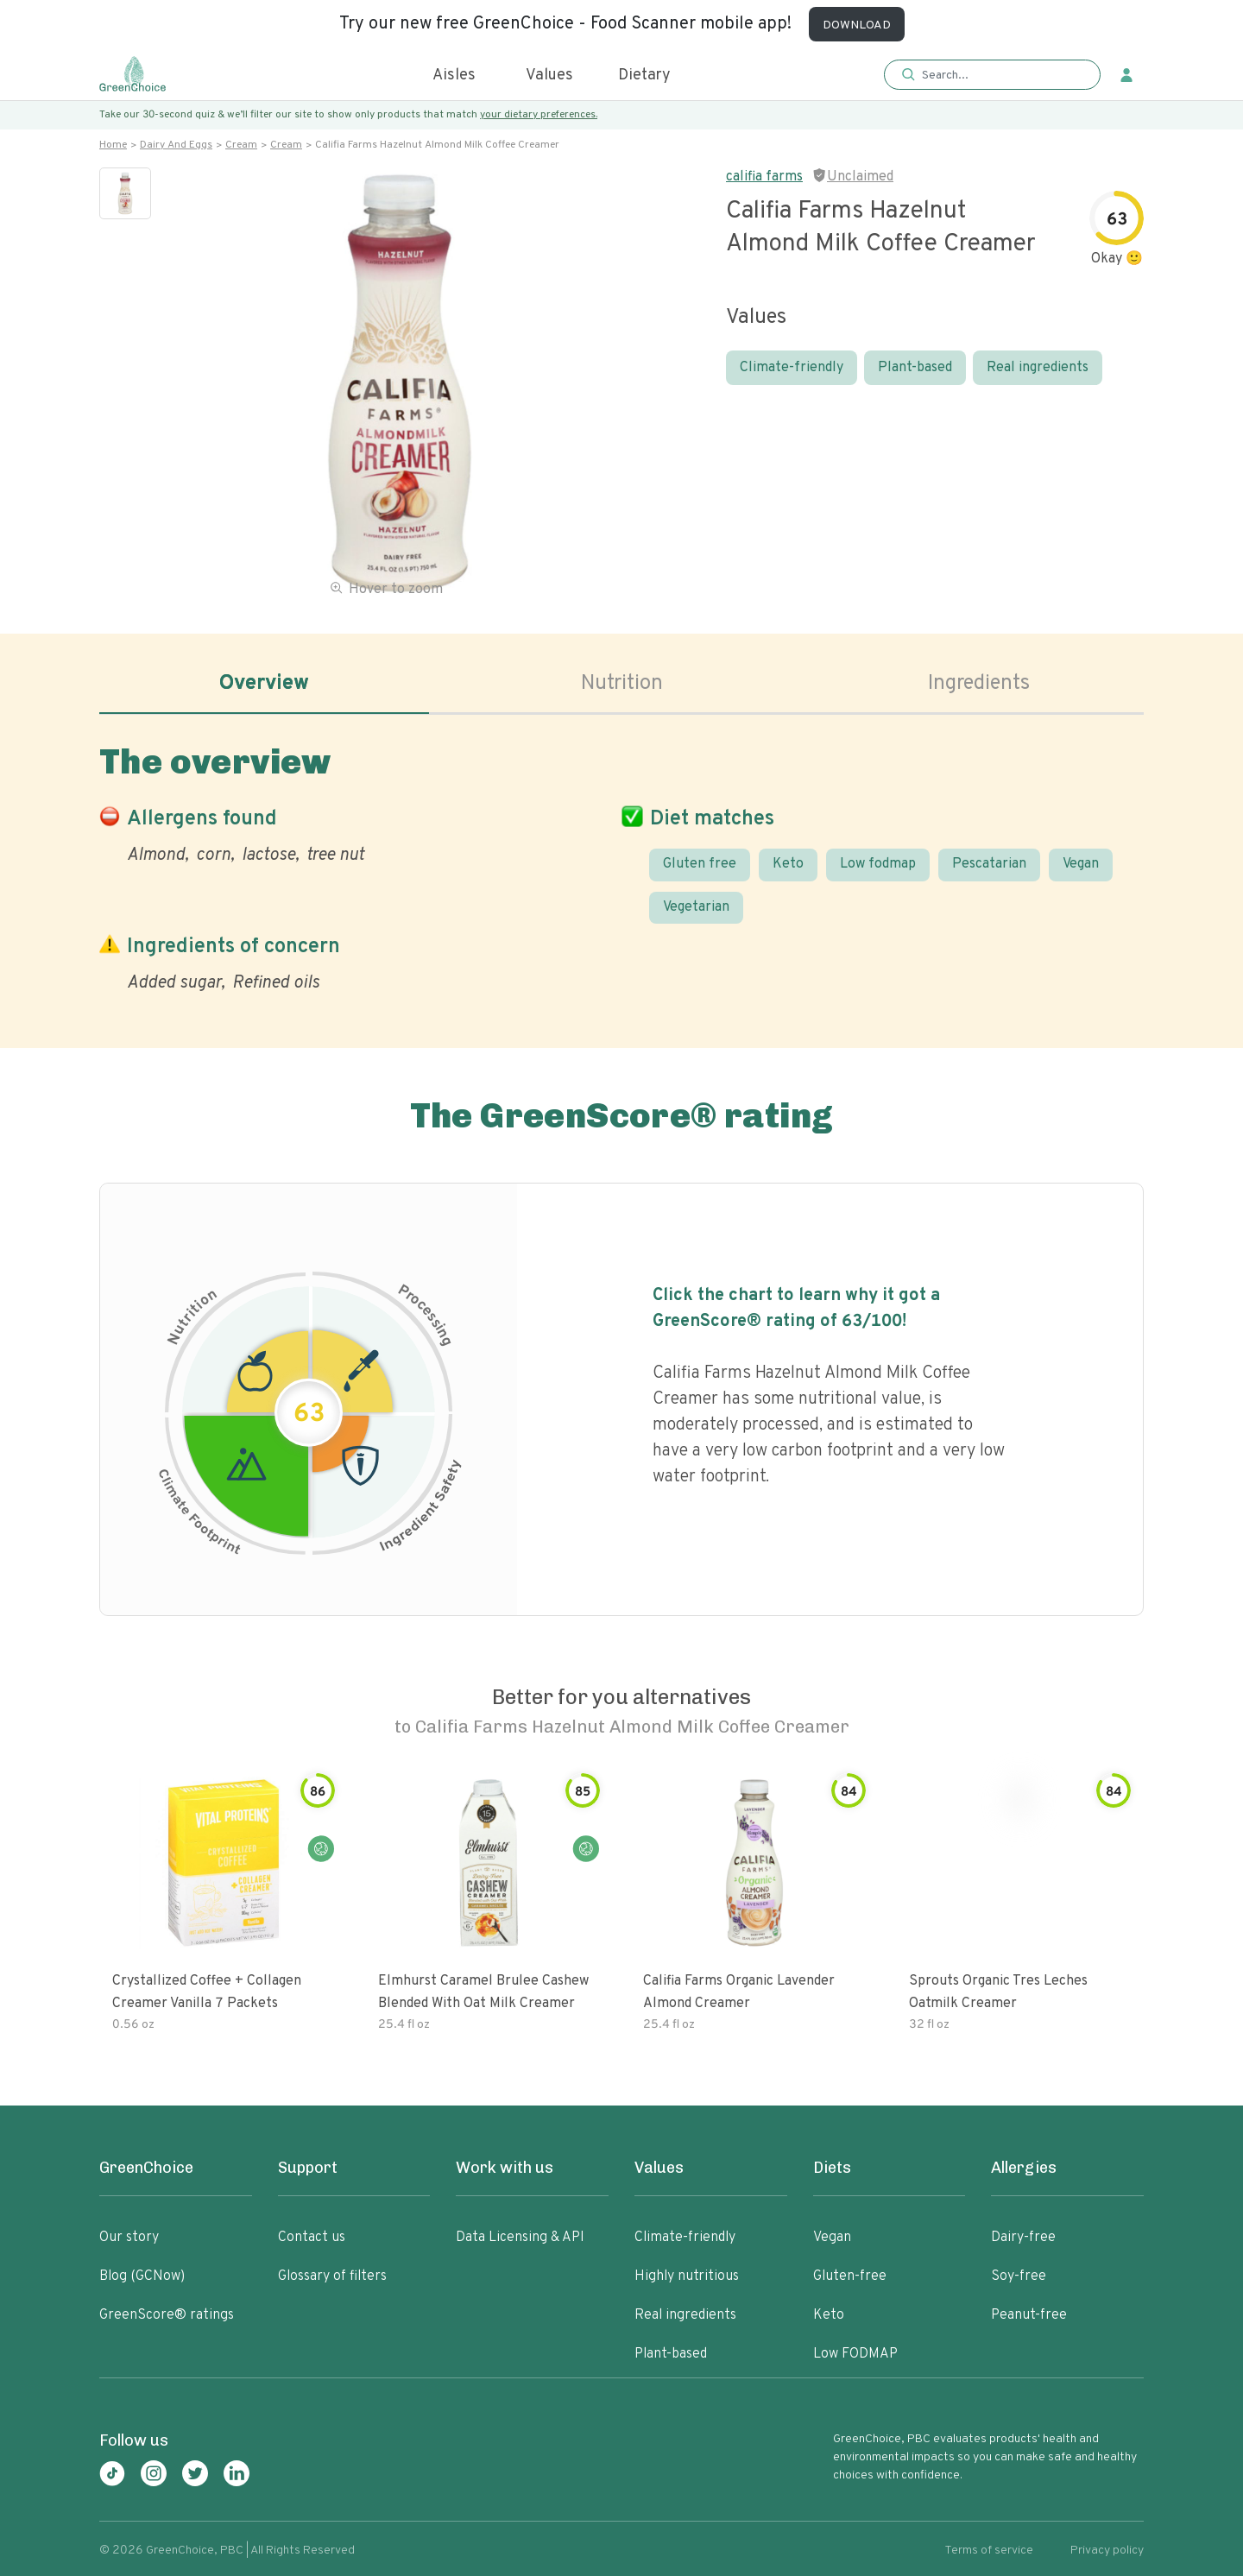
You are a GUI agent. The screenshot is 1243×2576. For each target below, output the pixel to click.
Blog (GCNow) (142, 2276)
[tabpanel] (621, 865)
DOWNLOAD (857, 25)
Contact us (311, 2237)
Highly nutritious (686, 2276)
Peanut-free (1029, 2315)
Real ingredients (1037, 367)
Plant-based (915, 367)
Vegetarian (696, 907)
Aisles (454, 75)
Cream (241, 145)
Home (113, 145)
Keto (788, 864)
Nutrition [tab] (622, 684)
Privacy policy (1107, 2550)
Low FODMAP (855, 2354)
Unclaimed (860, 177)
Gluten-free (850, 2276)
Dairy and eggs (176, 145)
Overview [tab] (264, 684)
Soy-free (1018, 2276)
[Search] (1001, 75)
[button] (992, 75)
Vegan (1081, 864)
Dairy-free (1023, 2237)
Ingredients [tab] (979, 684)
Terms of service (988, 2550)
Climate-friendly (791, 367)
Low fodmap (878, 864)
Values (549, 75)
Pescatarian (989, 864)
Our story (129, 2237)
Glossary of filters (332, 2276)
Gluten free (699, 864)
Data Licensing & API (520, 2237)
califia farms (764, 177)
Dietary (644, 75)
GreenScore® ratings (166, 2315)
